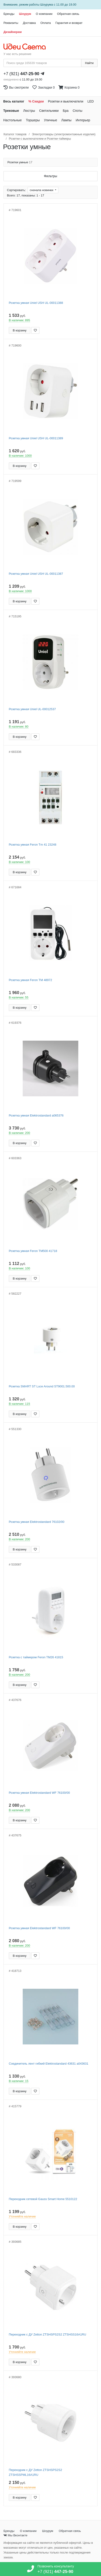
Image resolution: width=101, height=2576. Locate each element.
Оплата (46, 23)
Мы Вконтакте (15, 2535)
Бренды (8, 14)
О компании (44, 14)
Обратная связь (68, 14)
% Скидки (36, 101)
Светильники (49, 110)
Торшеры (33, 120)
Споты (77, 110)
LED (90, 101)
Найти (89, 63)
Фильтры (50, 176)
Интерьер (83, 120)
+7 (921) (21, 73)
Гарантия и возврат (68, 23)
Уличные (50, 120)
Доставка (29, 23)
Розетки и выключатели (65, 101)
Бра (66, 110)
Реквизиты (10, 23)
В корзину (19, 330)
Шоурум (25, 14)
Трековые (11, 110)
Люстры (29, 110)
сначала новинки (42, 190)
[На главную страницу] (26, 46)
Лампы (66, 120)
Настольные (12, 120)
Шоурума (46, 4)
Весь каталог (13, 101)
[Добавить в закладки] (35, 330)
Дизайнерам (12, 32)
